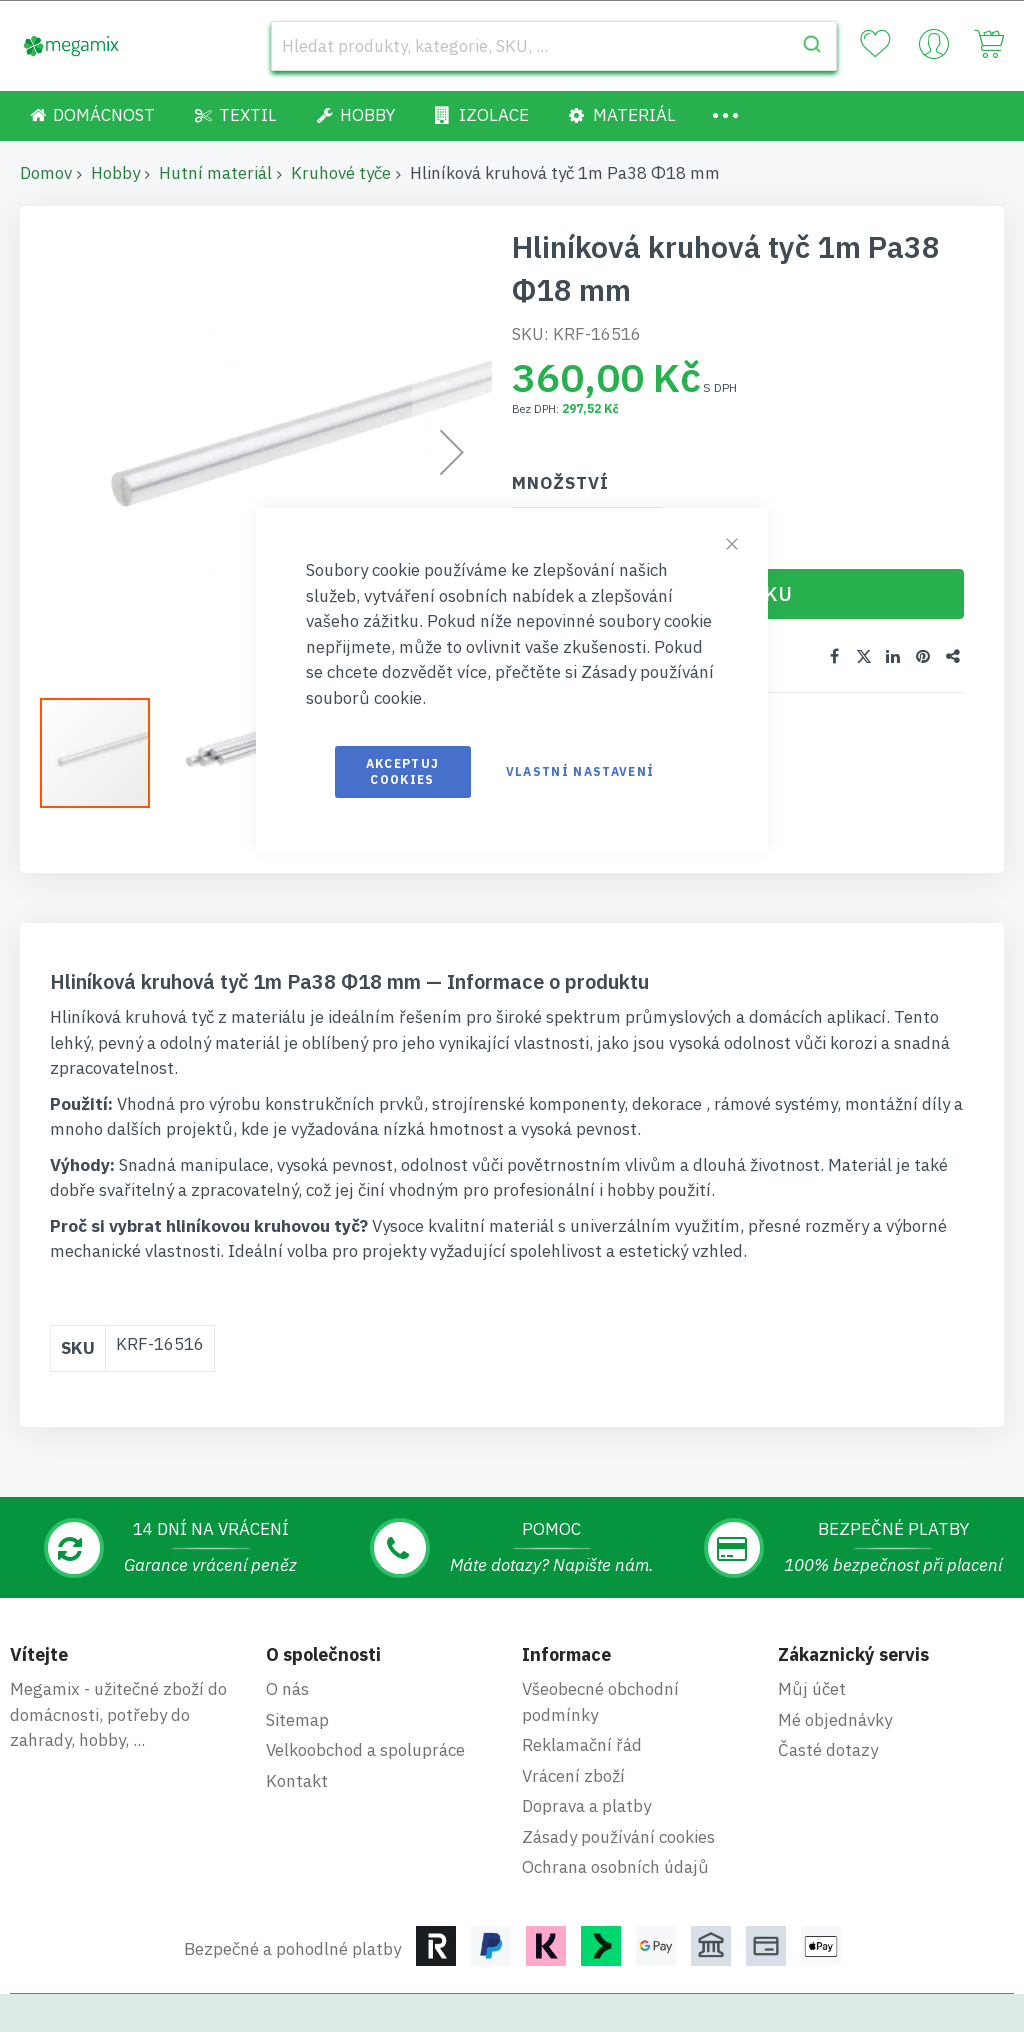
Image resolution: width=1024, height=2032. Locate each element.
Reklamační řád (582, 1681)
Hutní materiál (215, 173)
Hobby (115, 173)
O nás (287, 1625)
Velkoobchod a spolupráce (365, 1686)
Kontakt (297, 1716)
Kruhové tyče (341, 173)
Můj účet (812, 1625)
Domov (46, 173)
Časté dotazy (828, 1686)
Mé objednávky (835, 1655)
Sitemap (297, 1655)
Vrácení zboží (573, 1711)
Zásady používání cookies (618, 1772)
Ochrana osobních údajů (615, 1803)
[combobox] (554, 46)
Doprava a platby (586, 1742)
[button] (105, 753)
